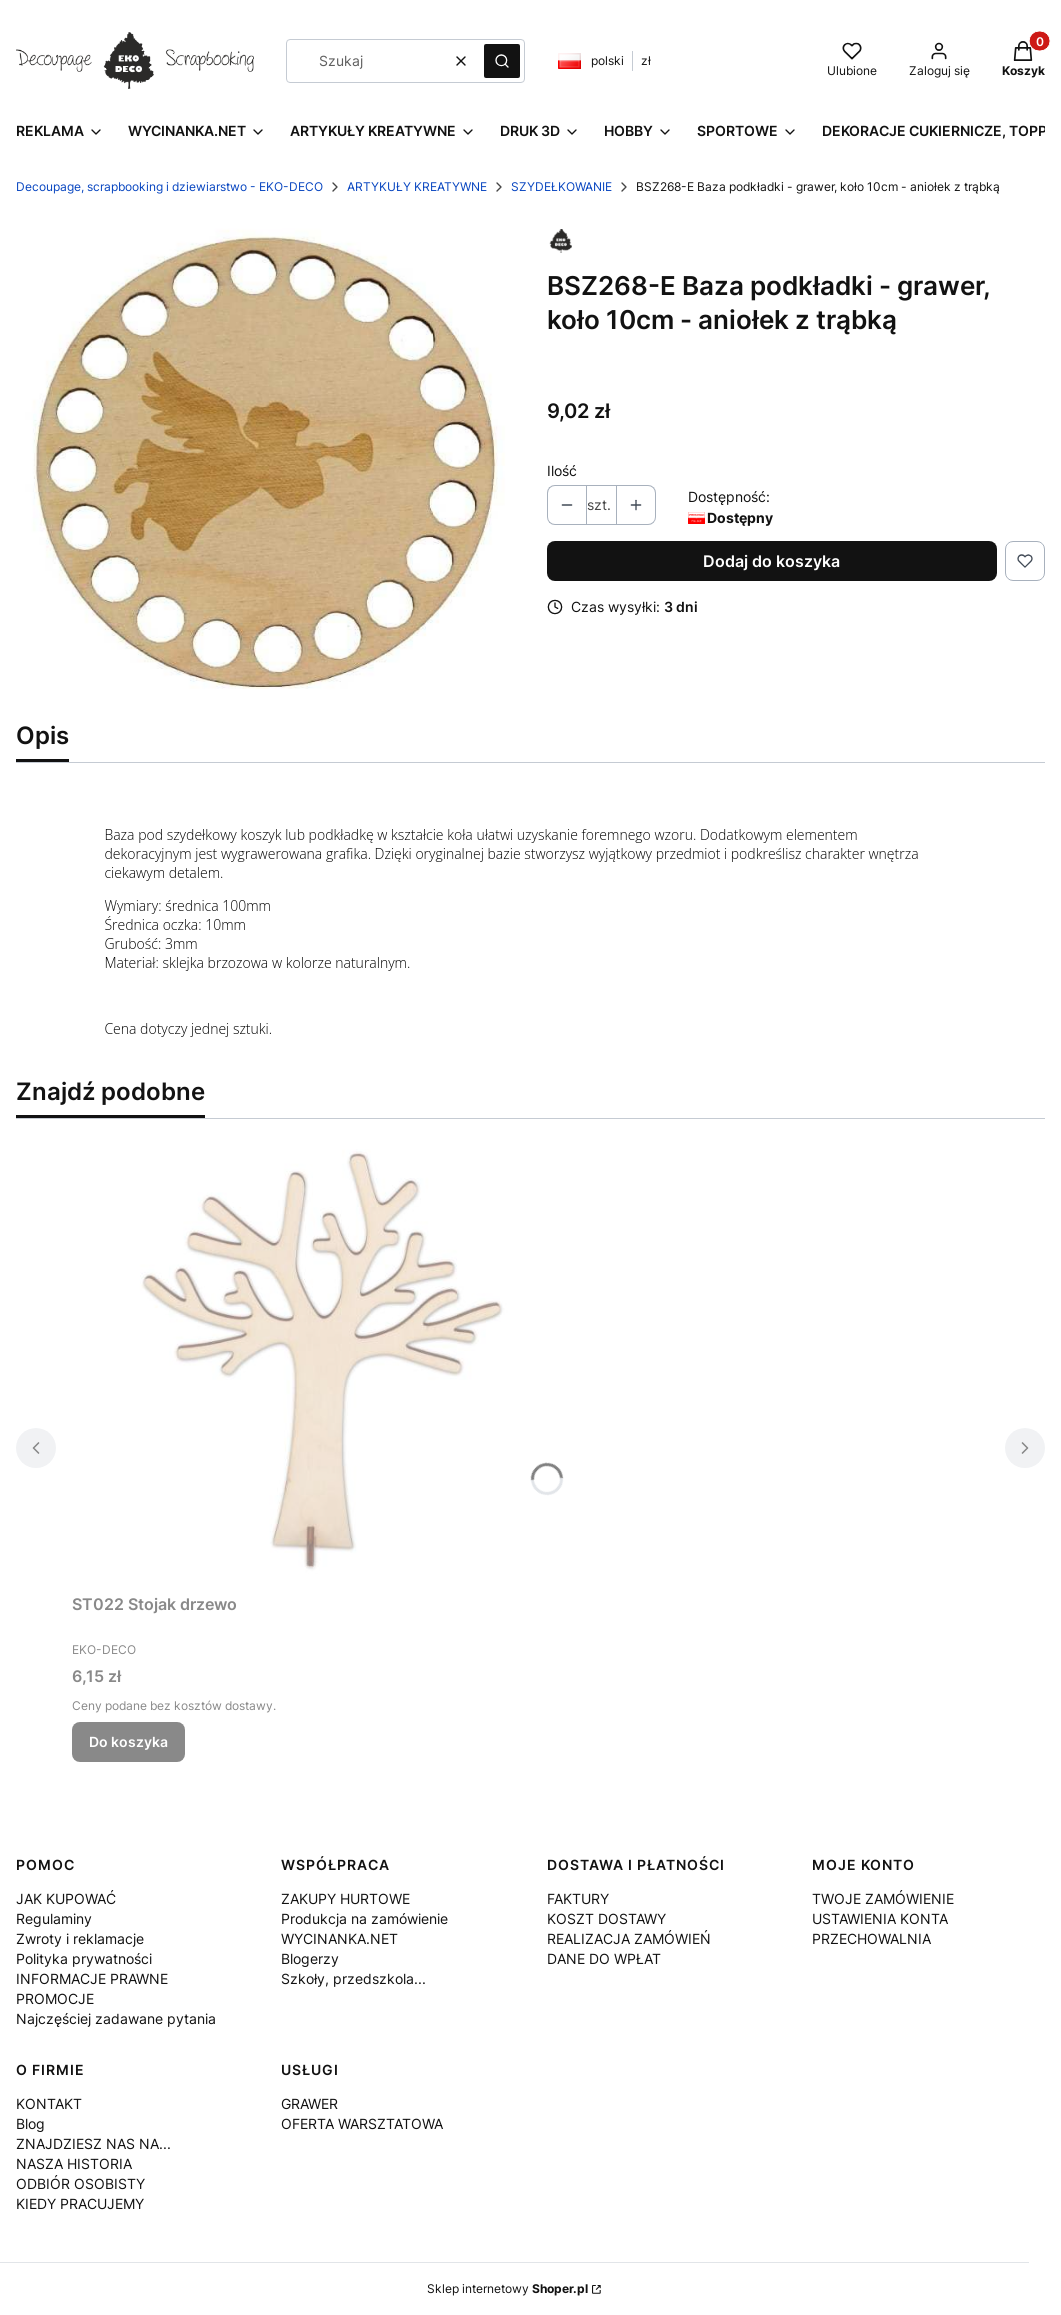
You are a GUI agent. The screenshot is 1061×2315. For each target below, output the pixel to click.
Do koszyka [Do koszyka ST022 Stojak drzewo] (128, 1741)
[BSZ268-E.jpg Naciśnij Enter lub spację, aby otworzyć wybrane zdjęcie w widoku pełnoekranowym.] (265, 462)
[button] (502, 61)
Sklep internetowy (507, 2288)
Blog (30, 2123)
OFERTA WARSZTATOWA (362, 2123)
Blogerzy (310, 1958)
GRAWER (309, 2103)
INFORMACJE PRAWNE (92, 1978)
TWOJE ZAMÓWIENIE (883, 1898)
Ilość (562, 470)
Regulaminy (54, 1918)
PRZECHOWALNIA (871, 1938)
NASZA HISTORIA (74, 2163)
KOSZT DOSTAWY (606, 1918)
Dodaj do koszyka (771, 561)
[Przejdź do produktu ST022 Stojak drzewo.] (322, 1360)
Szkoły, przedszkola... (353, 1978)
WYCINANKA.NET (339, 1938)
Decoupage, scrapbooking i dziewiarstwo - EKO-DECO (169, 186)
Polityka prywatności (84, 1958)
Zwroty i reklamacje (80, 1938)
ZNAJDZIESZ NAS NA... (93, 2143)
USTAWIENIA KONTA (880, 1918)
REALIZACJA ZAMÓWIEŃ (629, 1938)
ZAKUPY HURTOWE (345, 1898)
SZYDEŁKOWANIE (561, 186)
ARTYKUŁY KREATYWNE (417, 186)
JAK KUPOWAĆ (66, 1898)
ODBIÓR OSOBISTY (80, 2183)
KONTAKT (49, 2103)
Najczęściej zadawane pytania (116, 2018)
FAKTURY (578, 1898)
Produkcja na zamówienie (364, 1918)
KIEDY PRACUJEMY (80, 2203)
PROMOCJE (55, 1998)
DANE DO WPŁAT (604, 1958)
